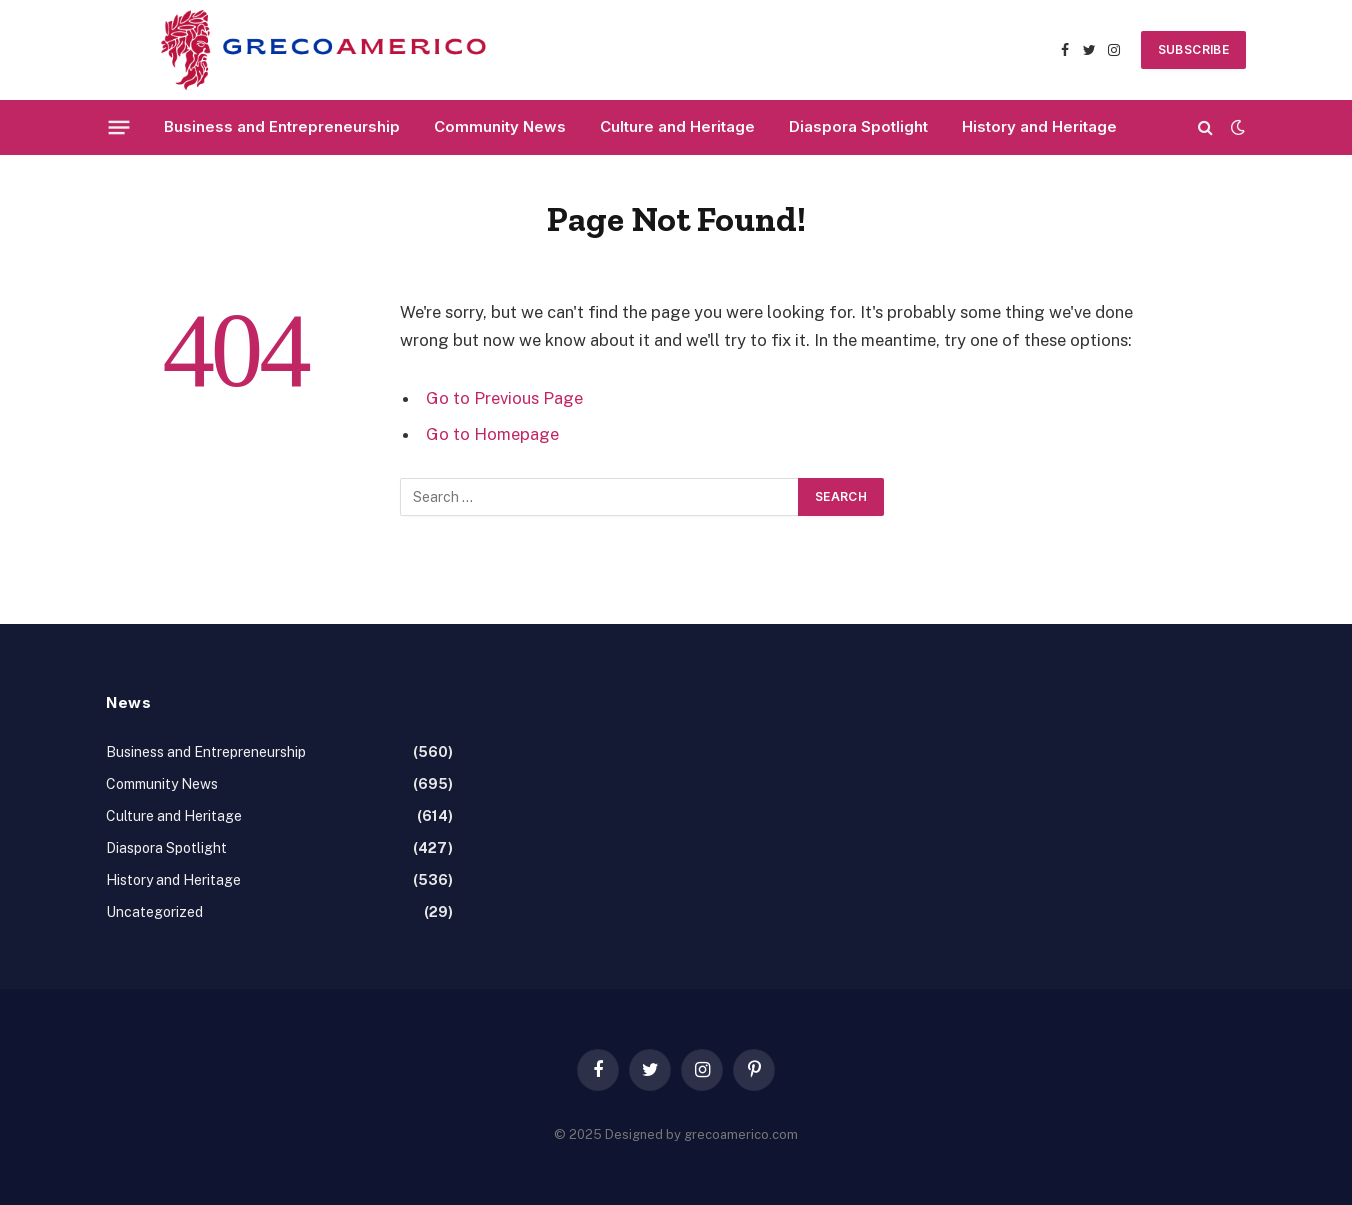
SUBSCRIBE (1193, 49)
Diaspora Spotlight (858, 126)
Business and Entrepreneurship (282, 126)
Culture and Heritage (677, 126)
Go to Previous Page (504, 398)
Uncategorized (154, 912)
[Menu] (119, 127)
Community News (500, 126)
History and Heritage (1039, 126)
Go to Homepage (492, 434)
